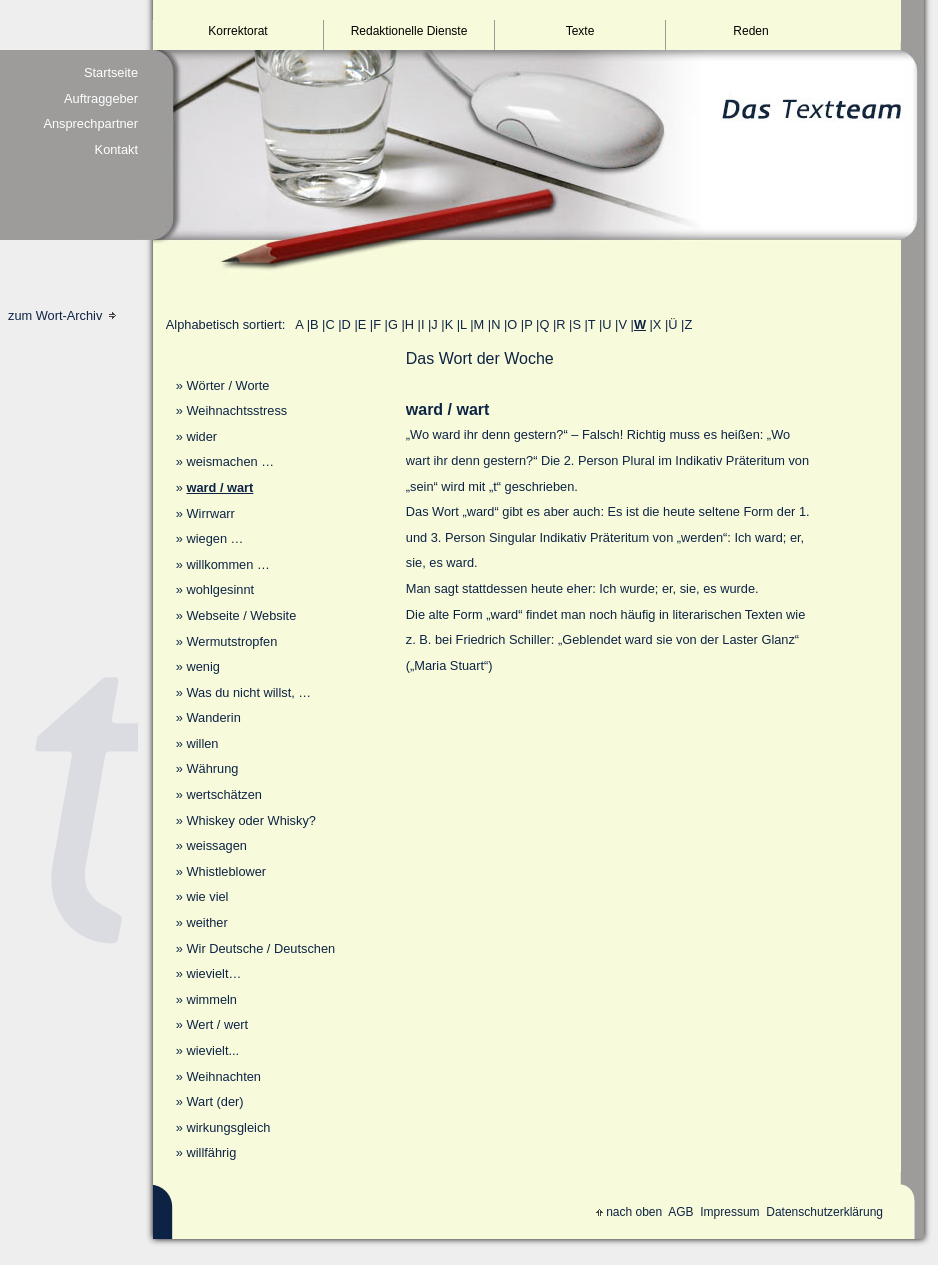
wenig (202, 666)
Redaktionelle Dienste (409, 31)
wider (201, 436)
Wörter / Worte (227, 385)
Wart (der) (214, 1101)
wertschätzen (223, 794)
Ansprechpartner (90, 123)
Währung (212, 768)
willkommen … (227, 564)
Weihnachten (223, 1076)
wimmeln (211, 999)
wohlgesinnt (220, 589)
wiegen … (214, 538)
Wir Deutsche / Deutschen (260, 948)
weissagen (216, 845)
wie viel (207, 896)
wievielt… (213, 973)
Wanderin (213, 717)
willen (202, 743)
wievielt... (212, 1050)
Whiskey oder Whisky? (250, 820)
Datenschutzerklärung (824, 1212)
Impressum (729, 1212)
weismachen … (229, 461)
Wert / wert (217, 1024)
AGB (680, 1212)
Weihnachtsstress (236, 410)
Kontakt (116, 149)
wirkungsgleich (228, 1127)
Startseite (111, 72)
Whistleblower (226, 871)
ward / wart (219, 487)
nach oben (629, 1212)
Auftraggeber (101, 98)
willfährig (211, 1152)
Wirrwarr (210, 513)
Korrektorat (237, 31)
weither (206, 922)
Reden (750, 31)
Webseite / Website (241, 615)
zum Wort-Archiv (62, 315)
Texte (580, 31)
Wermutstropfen (231, 641)
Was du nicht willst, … (248, 692)
